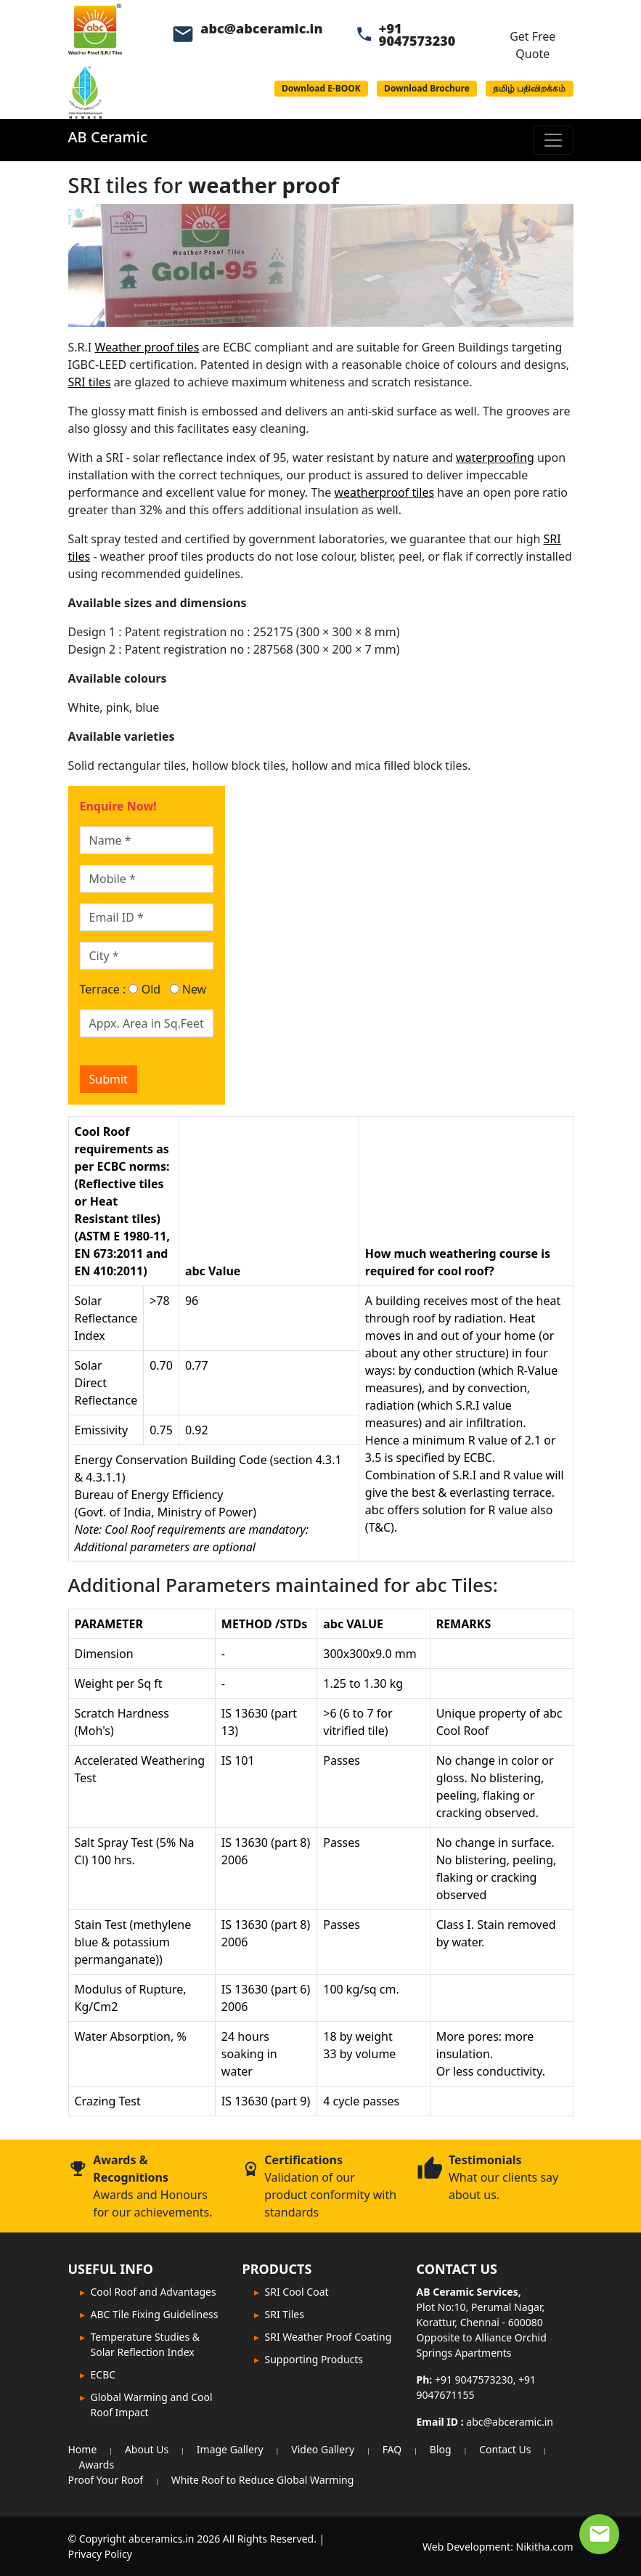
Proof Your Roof (106, 2480)
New (188, 989)
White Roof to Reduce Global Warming (262, 2480)
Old (144, 989)
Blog (441, 2449)
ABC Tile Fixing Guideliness (155, 2314)
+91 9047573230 (417, 34)
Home (82, 2449)
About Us (146, 2449)
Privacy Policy (100, 2554)
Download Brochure (427, 88)
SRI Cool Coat (297, 2292)
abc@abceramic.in (261, 28)
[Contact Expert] (599, 2534)
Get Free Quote (532, 45)
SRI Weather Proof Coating (328, 2337)
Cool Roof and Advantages (153, 2292)
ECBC (103, 2374)
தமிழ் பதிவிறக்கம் (529, 88)
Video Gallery (322, 2449)
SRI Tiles (284, 2314)
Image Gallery (230, 2449)
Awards (97, 2464)
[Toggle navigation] (553, 140)
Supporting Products (314, 2359)
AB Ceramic (107, 137)
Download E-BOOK (321, 88)
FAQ (392, 2449)
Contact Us (505, 2449)
